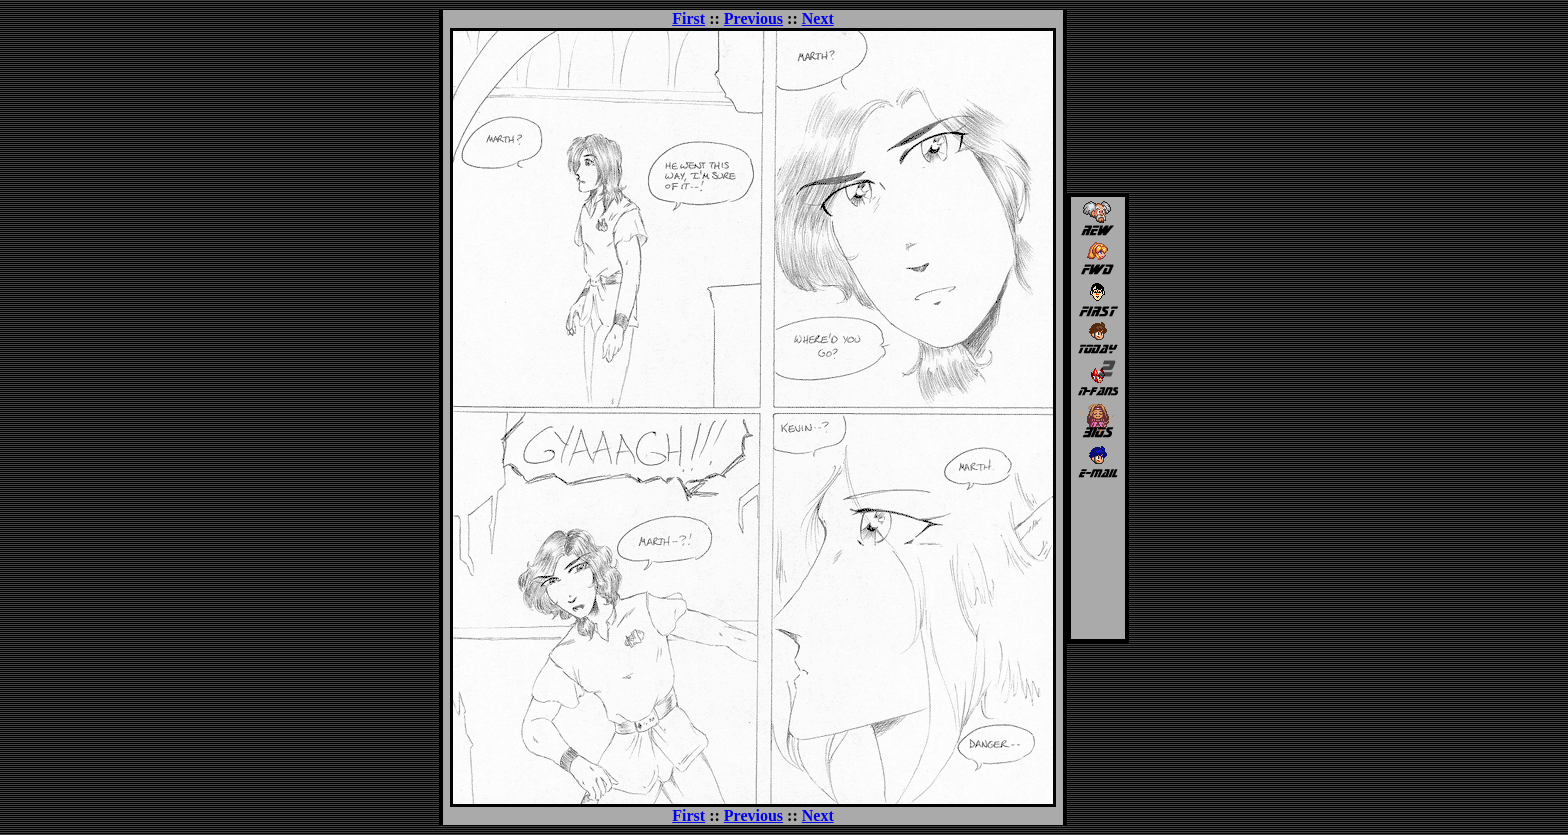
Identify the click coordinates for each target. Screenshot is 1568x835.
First (688, 18)
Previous (753, 18)
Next (818, 18)
